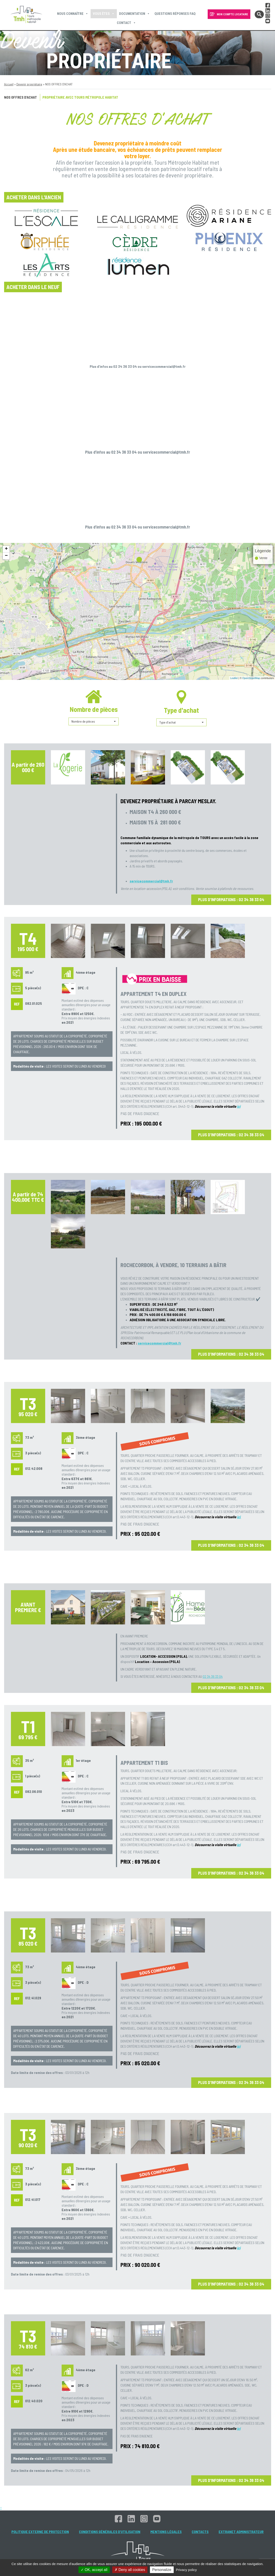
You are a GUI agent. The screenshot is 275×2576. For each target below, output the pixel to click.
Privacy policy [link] (186, 2570)
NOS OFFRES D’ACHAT (20, 97)
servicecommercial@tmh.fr (151, 881)
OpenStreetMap (251, 678)
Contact (126, 23)
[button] (93, 721)
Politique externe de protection (40, 2531)
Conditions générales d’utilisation (109, 2531)
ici (239, 1106)
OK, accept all (94, 2570)
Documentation (134, 14)
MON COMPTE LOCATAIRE (232, 14)
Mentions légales (166, 2531)
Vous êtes (104, 14)
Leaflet (234, 678)
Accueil (8, 84)
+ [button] (6, 549)
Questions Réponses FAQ (175, 14)
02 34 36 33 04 (213, 1676)
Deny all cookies (130, 2570)
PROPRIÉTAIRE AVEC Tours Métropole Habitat (80, 97)
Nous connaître (72, 14)
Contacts (200, 2531)
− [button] (6, 556)
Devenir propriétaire (29, 84)
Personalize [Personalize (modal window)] (161, 2570)
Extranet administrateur (241, 2531)
